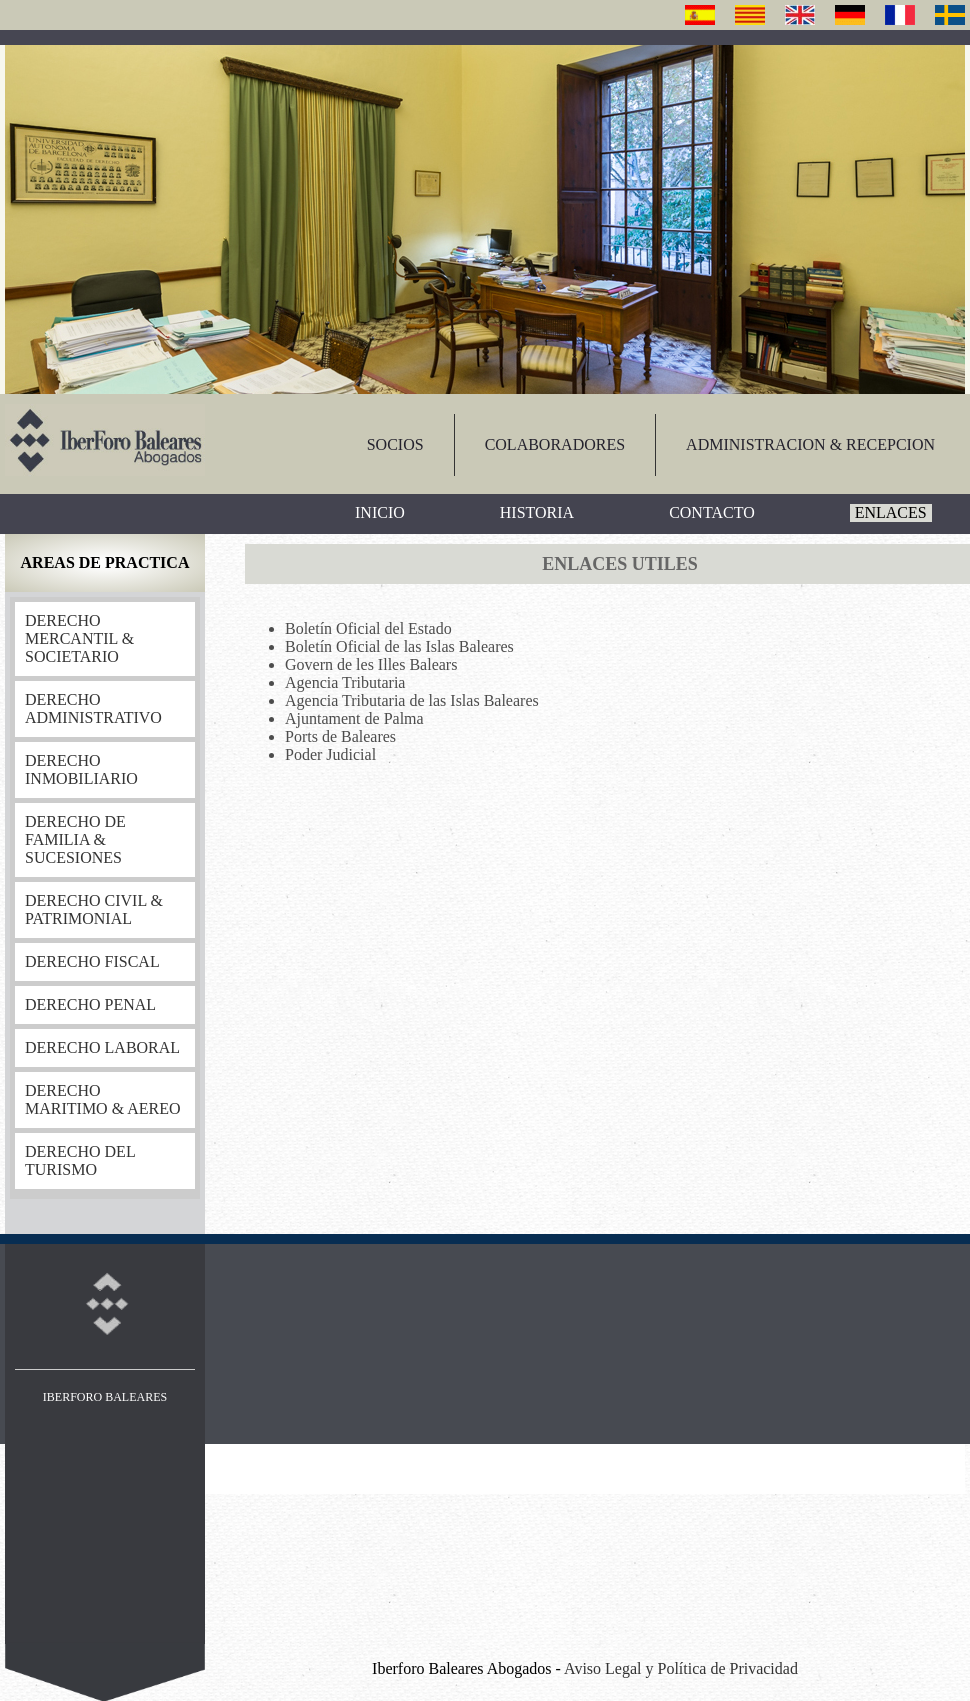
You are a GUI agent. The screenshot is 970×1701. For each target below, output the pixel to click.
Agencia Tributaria (345, 682)
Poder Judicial (330, 754)
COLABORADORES (555, 444)
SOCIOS (395, 444)
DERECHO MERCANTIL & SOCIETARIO (79, 638)
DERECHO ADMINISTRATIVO (93, 708)
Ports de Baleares (340, 736)
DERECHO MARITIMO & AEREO (103, 1099)
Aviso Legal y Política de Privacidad (681, 1668)
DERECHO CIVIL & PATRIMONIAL (94, 909)
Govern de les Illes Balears (371, 664)
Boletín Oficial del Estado (368, 628)
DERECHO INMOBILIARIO (81, 769)
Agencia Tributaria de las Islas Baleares (412, 700)
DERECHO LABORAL (102, 1047)
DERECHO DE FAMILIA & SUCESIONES (75, 839)
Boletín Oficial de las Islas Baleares (399, 646)
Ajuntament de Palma (354, 718)
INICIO (380, 512)
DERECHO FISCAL (92, 961)
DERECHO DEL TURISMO (80, 1160)
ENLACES (891, 512)
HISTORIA (537, 512)
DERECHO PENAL (90, 1004)
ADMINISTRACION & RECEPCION (810, 444)
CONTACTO (712, 512)
